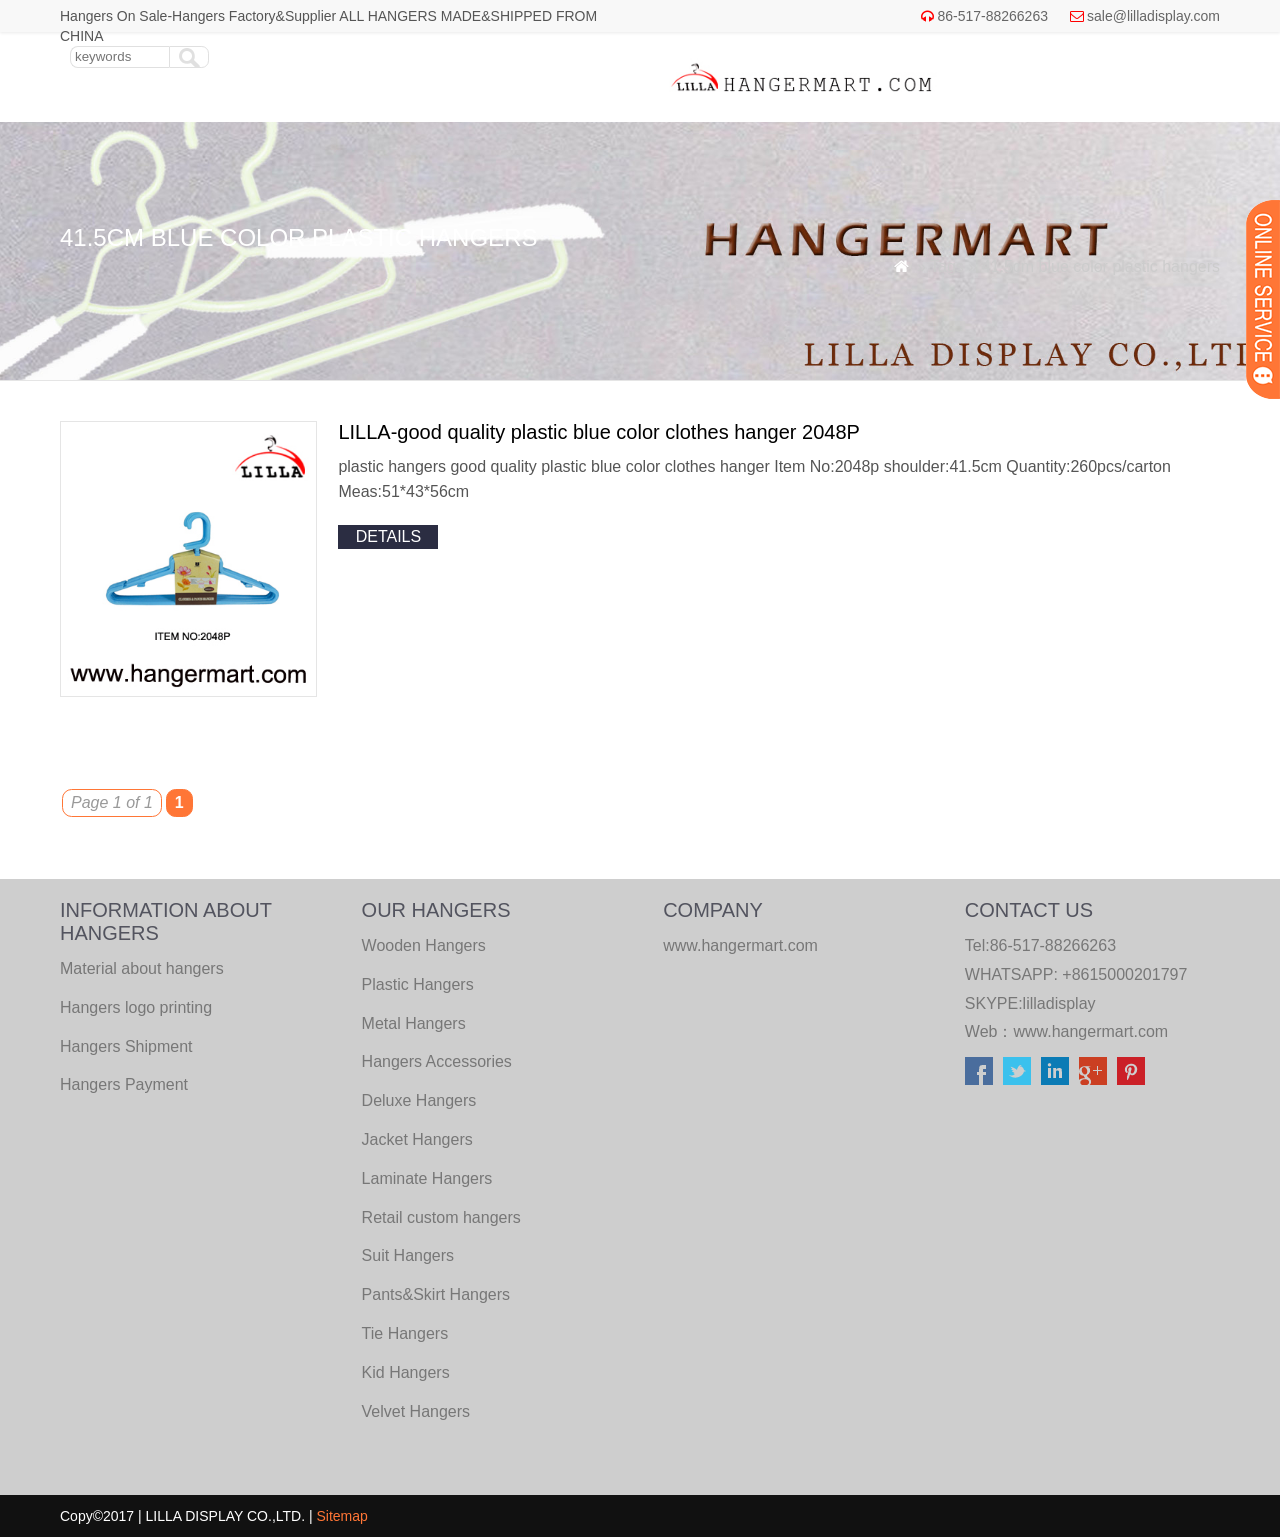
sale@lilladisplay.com (1153, 16)
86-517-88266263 (992, 16)
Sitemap (342, 1516)
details (389, 536)
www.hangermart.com (1090, 1031)
